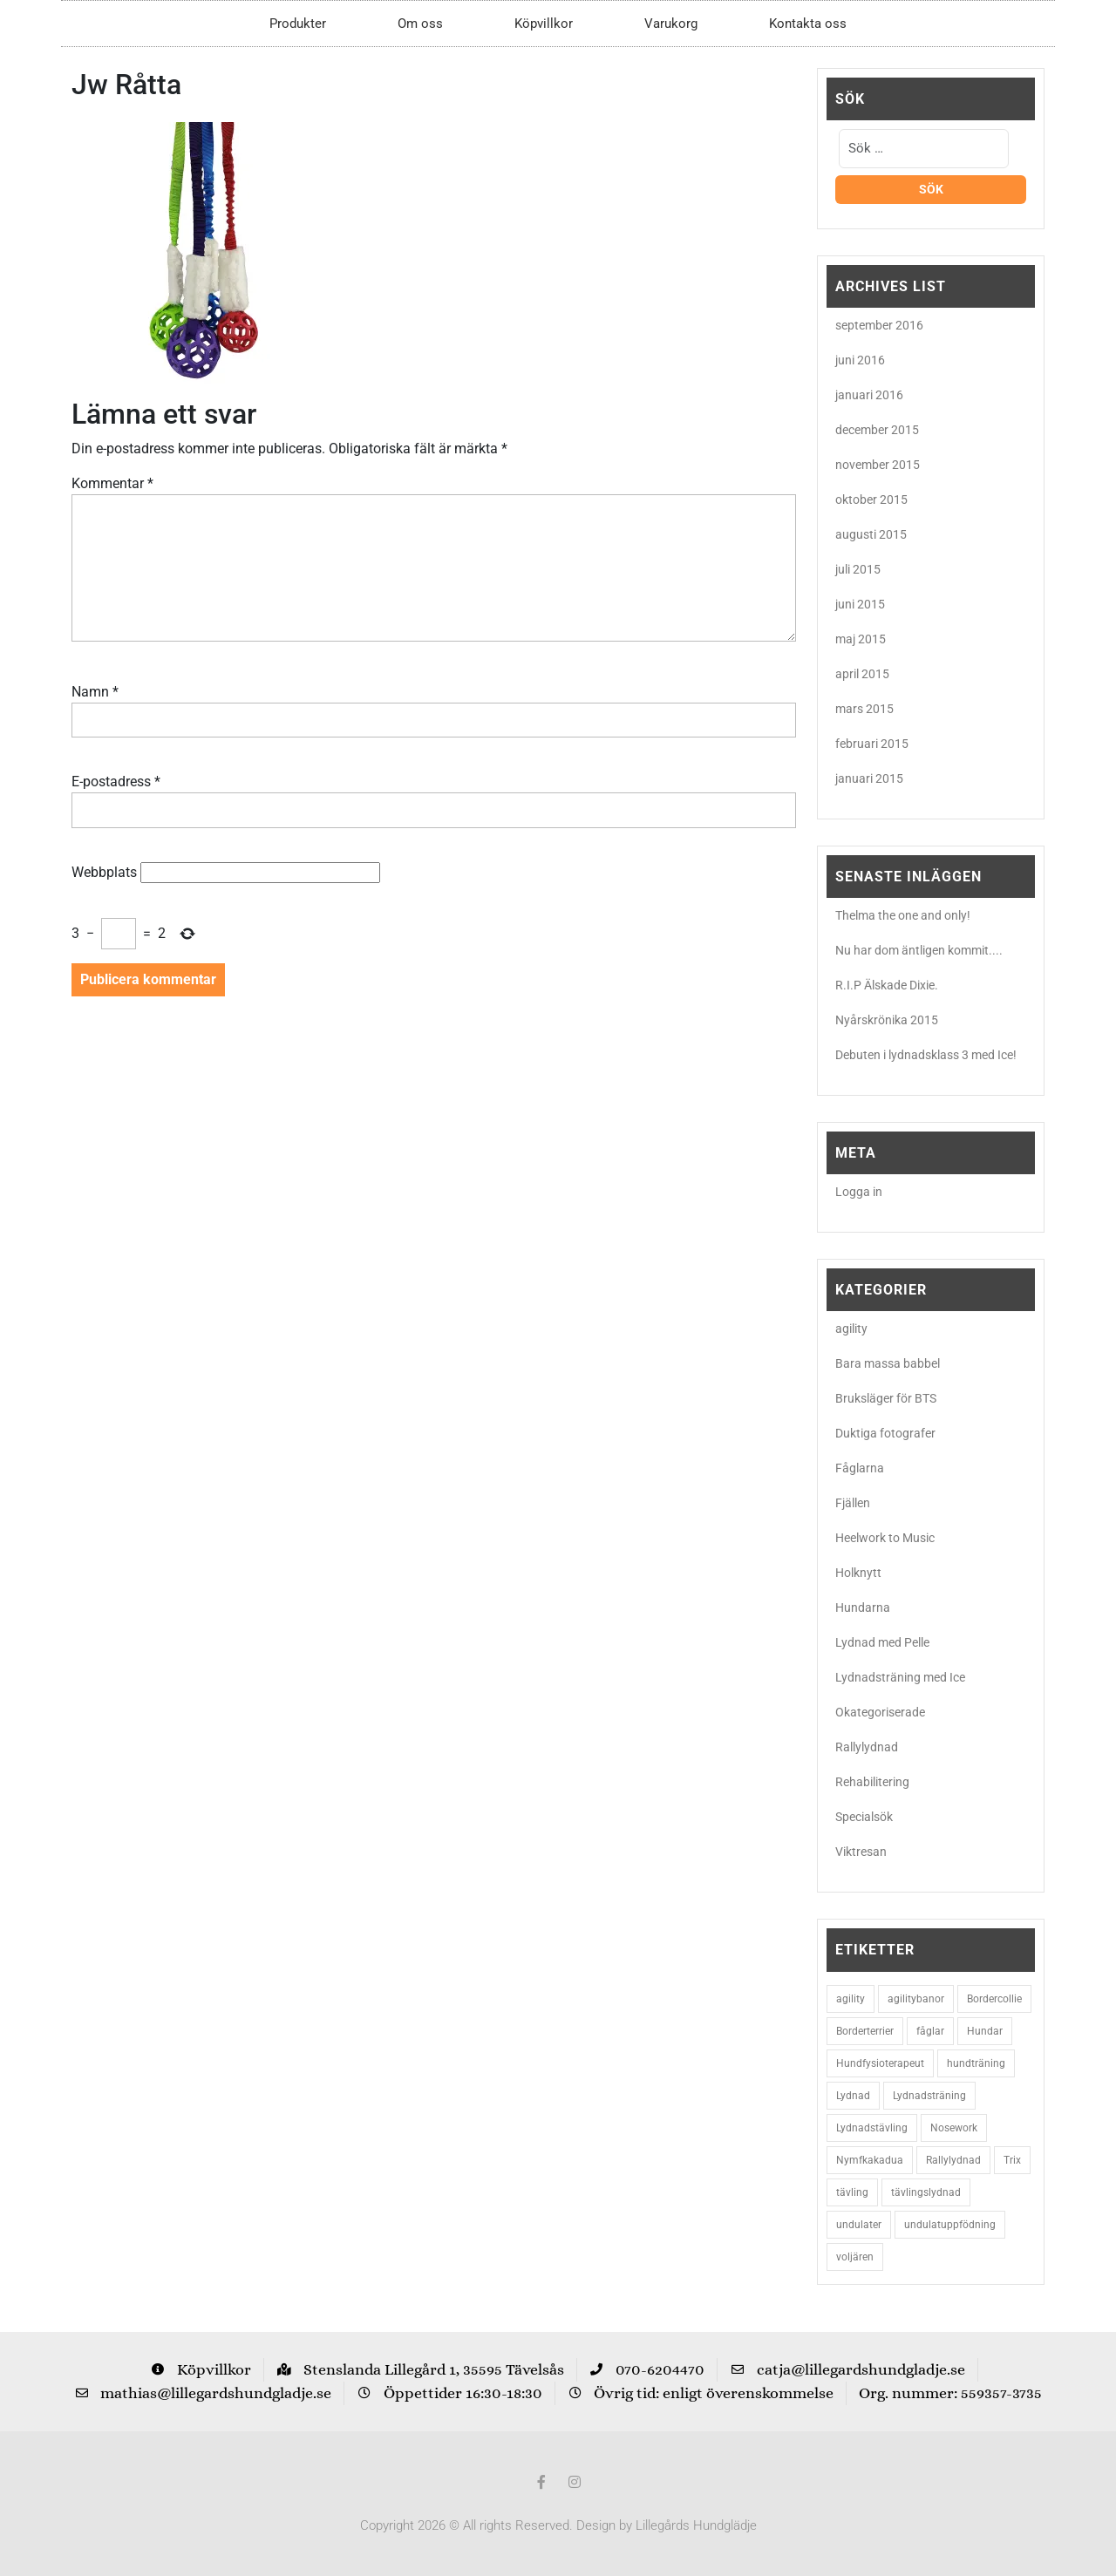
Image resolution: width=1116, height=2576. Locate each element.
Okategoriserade (880, 1712)
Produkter (297, 23)
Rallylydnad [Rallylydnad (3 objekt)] (953, 2160)
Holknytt (858, 1573)
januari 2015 (869, 778)
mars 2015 (864, 709)
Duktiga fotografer (885, 1433)
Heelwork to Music (885, 1538)
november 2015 (877, 465)
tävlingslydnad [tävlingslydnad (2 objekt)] (926, 2192)
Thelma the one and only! (902, 915)
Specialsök (864, 1817)
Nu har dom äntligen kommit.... (919, 950)
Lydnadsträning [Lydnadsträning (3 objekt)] (929, 2096)
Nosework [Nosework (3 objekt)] (953, 2128)
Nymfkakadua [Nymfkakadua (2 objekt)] (869, 2160)
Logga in (858, 1192)
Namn (95, 691)
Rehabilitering (872, 1782)
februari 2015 (871, 744)
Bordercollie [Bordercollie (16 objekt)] (994, 1999)
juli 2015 (858, 569)
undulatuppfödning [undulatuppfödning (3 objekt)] (950, 2225)
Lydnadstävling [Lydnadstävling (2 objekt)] (872, 2128)
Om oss (420, 23)
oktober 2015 (871, 499)
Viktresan (861, 1852)
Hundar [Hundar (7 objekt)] (985, 2031)
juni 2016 (860, 360)
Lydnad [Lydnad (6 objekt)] (853, 2096)
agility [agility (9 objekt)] (850, 1999)
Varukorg (671, 23)
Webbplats (104, 872)
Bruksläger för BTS (885, 1398)
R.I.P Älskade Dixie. (886, 985)
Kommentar (112, 483)
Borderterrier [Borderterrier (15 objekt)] (865, 2031)
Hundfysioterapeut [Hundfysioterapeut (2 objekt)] (880, 2063)
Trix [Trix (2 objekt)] (1012, 2160)
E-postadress (115, 781)
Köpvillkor (543, 23)
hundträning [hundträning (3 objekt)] (976, 2063)
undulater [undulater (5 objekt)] (858, 2225)
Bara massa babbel (887, 1363)
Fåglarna (859, 1468)
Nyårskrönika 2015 (886, 1020)
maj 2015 (860, 639)
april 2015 (862, 674)
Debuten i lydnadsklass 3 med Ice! (926, 1055)
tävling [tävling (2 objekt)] (852, 2192)
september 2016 (879, 325)
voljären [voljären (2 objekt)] (855, 2257)
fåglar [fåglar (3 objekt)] (930, 2031)
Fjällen (852, 1503)
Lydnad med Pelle (882, 1642)
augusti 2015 (871, 534)
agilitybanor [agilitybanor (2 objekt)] (916, 1999)
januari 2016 (869, 395)
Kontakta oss (808, 23)
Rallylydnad (866, 1747)
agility (851, 1329)
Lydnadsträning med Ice (900, 1677)
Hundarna (862, 1607)
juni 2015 (860, 604)
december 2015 (877, 430)
